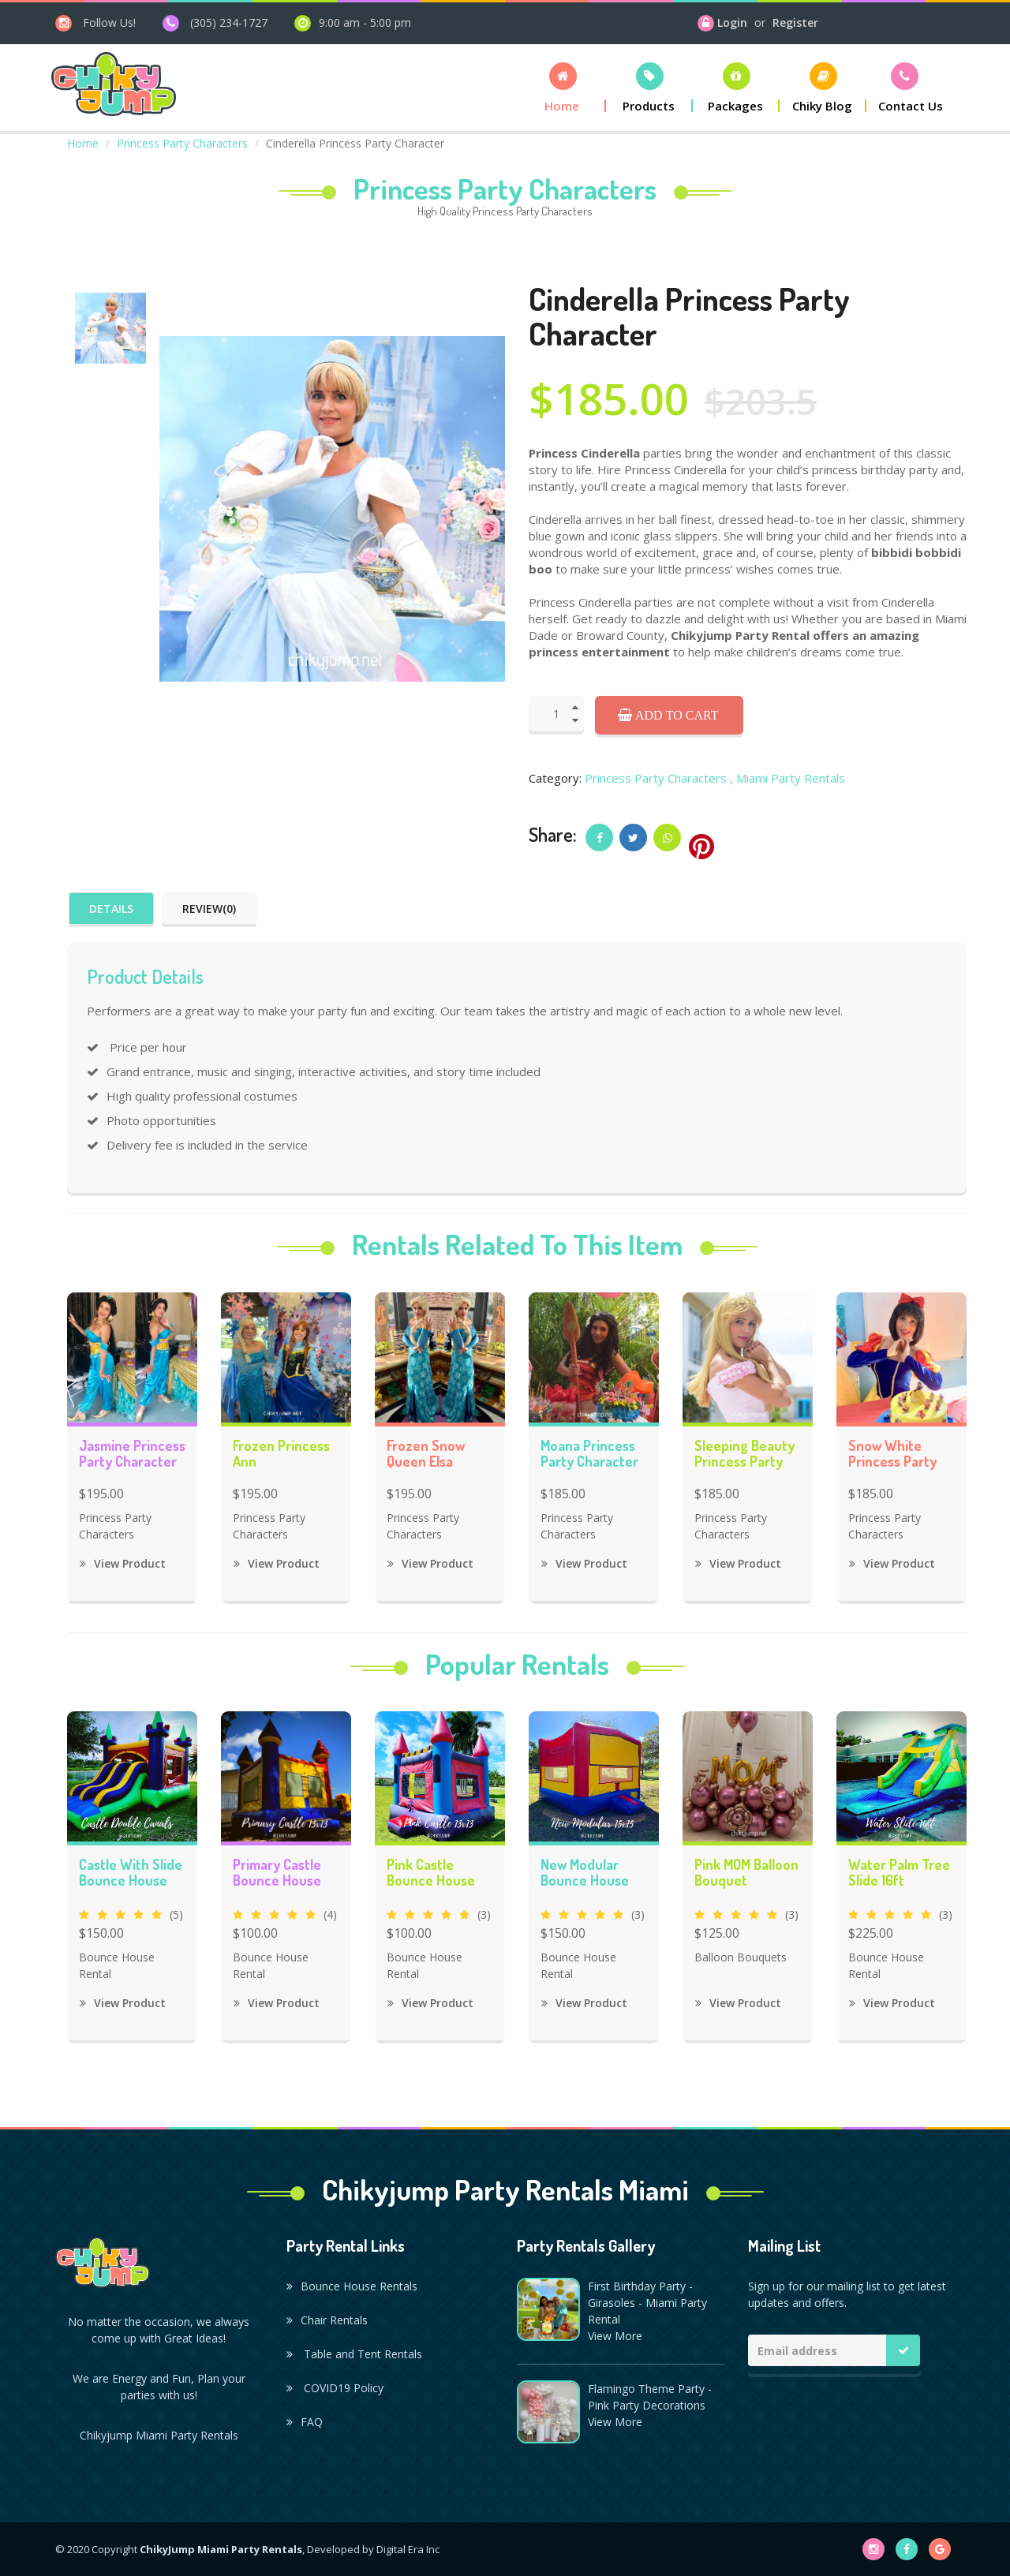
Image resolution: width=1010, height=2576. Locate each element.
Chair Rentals (327, 2319)
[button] (562, 87)
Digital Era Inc (408, 2549)
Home (83, 143)
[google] (940, 2549)
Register (795, 22)
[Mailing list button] (903, 2350)
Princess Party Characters (182, 143)
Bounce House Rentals (351, 2286)
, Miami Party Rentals (787, 778)
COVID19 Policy (334, 2387)
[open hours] (352, 22)
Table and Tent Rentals (354, 2353)
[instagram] (95, 22)
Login (732, 22)
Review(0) (209, 908)
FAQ (304, 2421)
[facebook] (907, 2549)
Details (111, 908)
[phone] (215, 22)
